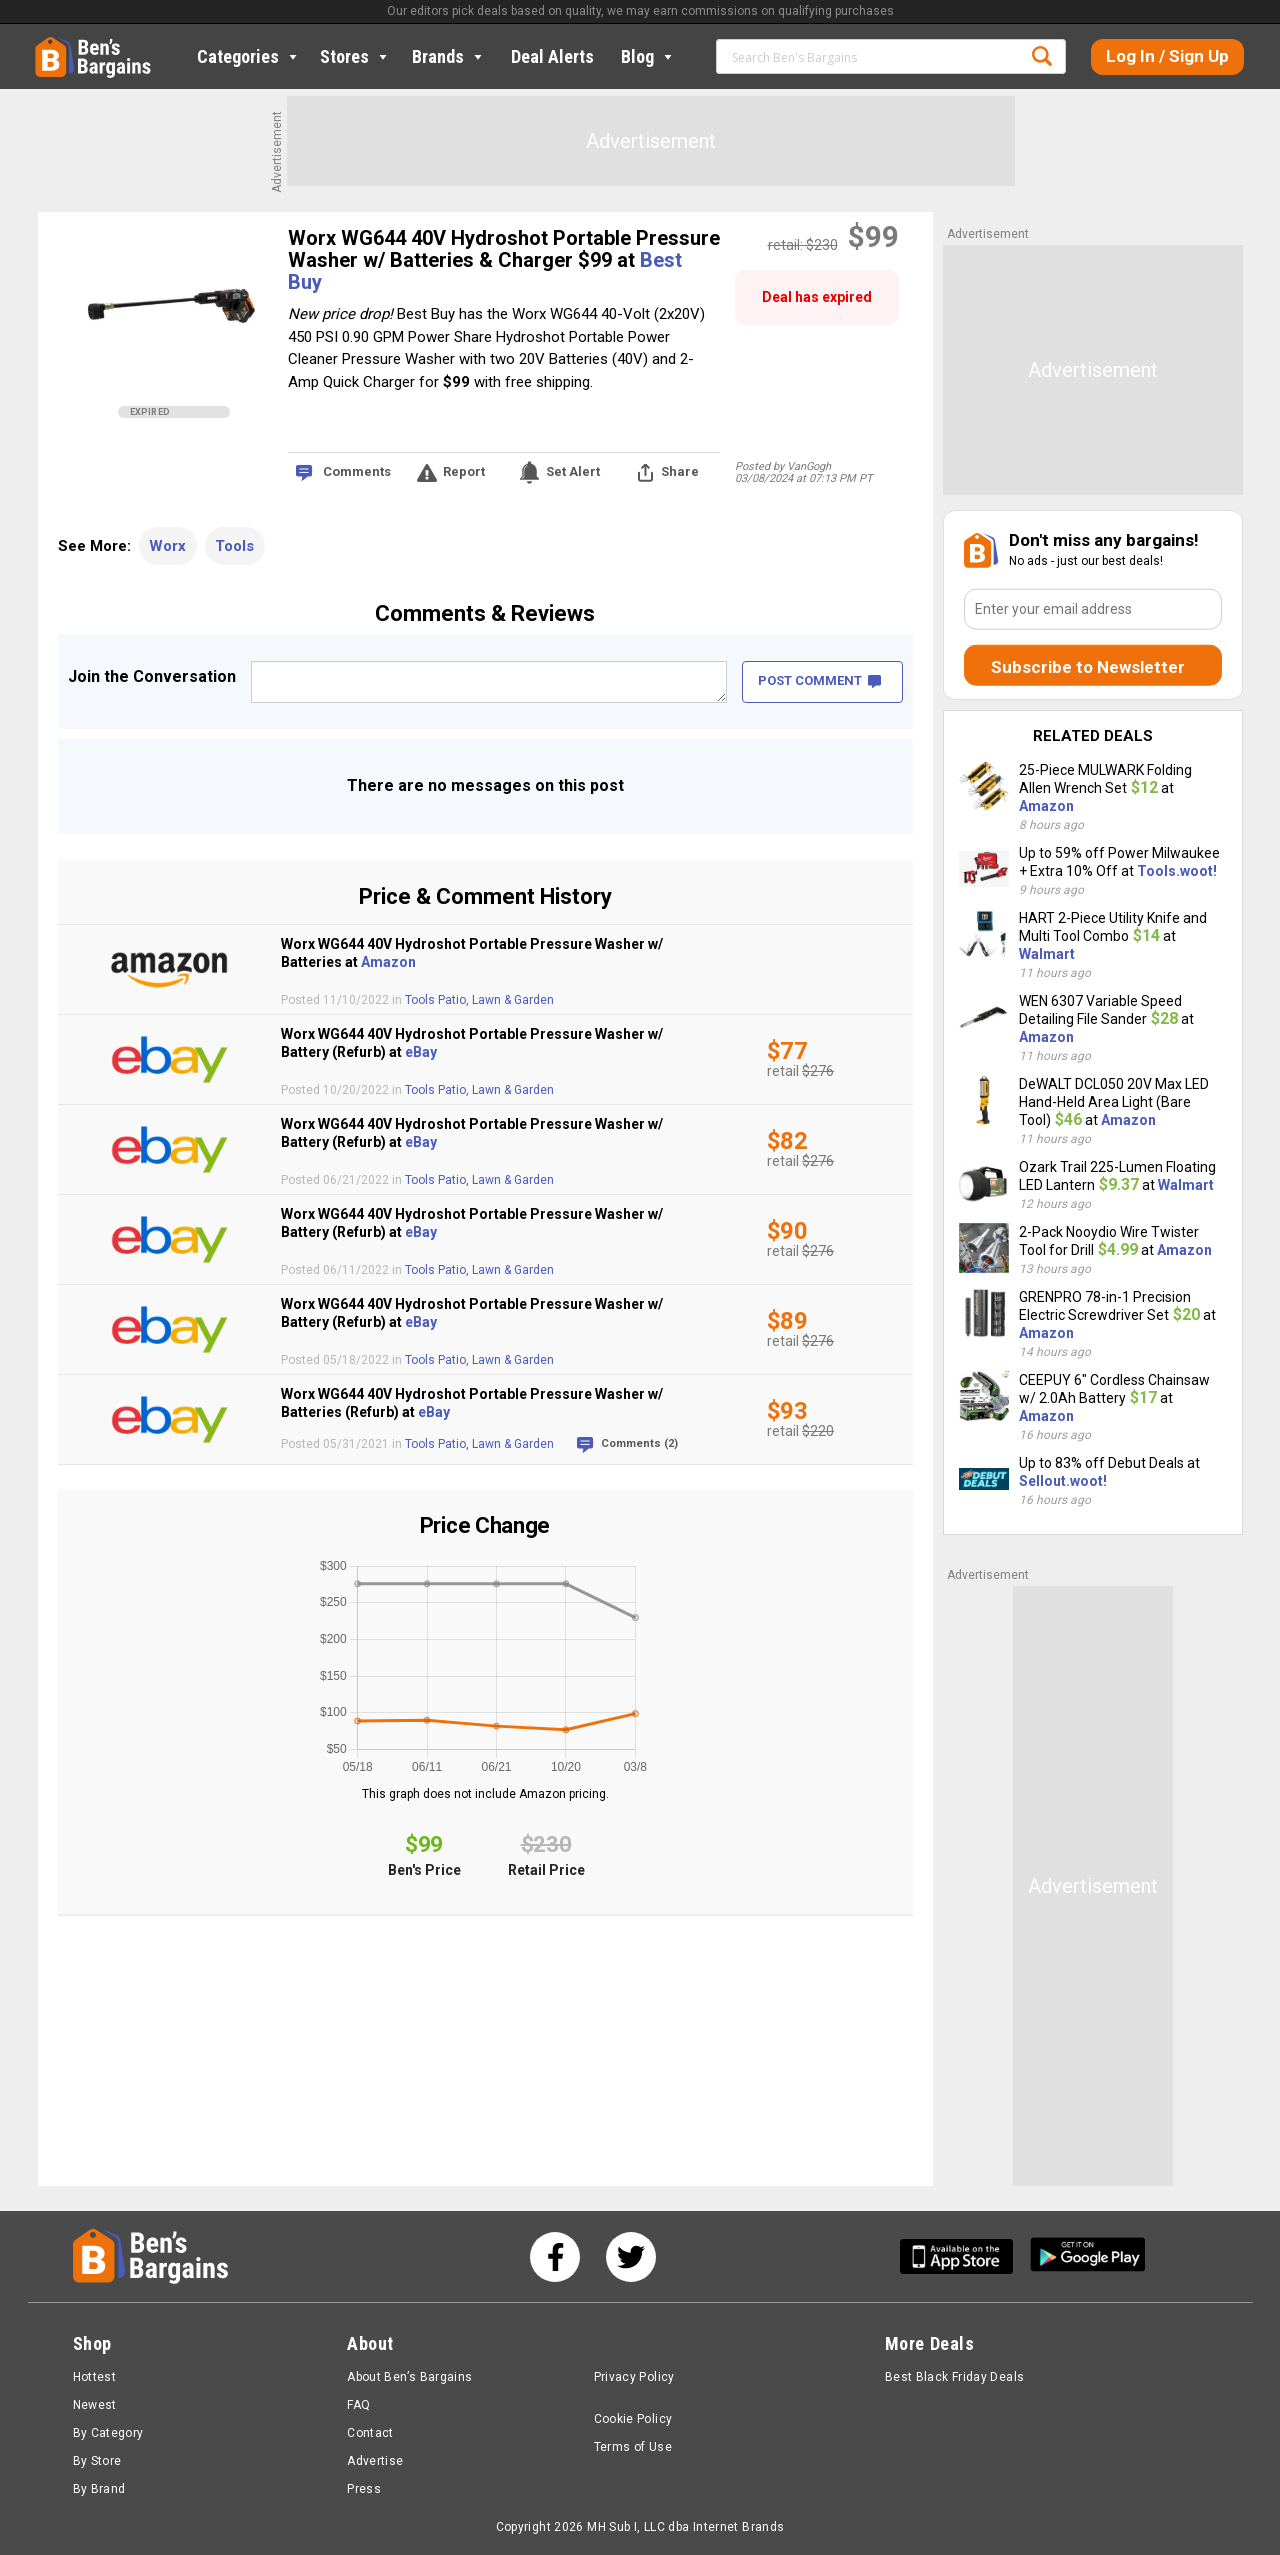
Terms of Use (633, 2447)
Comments (357, 471)
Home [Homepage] (50, 45)
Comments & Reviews (485, 613)
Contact (370, 2433)
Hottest (95, 2377)
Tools (234, 546)
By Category (108, 2433)
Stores (355, 56)
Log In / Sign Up (1167, 56)
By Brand (99, 2489)
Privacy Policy (634, 2377)
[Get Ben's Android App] (1088, 2256)
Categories (249, 56)
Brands (449, 56)
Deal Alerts (552, 56)
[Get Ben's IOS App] (964, 2256)
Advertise (375, 2461)
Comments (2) (639, 1443)
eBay (421, 1052)
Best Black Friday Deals (955, 2377)
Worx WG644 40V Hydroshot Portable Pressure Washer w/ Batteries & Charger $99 (504, 249)
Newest (95, 2405)
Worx (167, 546)
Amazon (388, 962)
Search (1042, 56)
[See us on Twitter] (631, 2257)
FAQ (358, 2405)
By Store (97, 2461)
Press (364, 2489)
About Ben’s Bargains (409, 2377)
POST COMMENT (819, 680)
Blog (648, 56)
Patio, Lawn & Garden (496, 1000)
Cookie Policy (633, 2419)
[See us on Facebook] (555, 2257)
